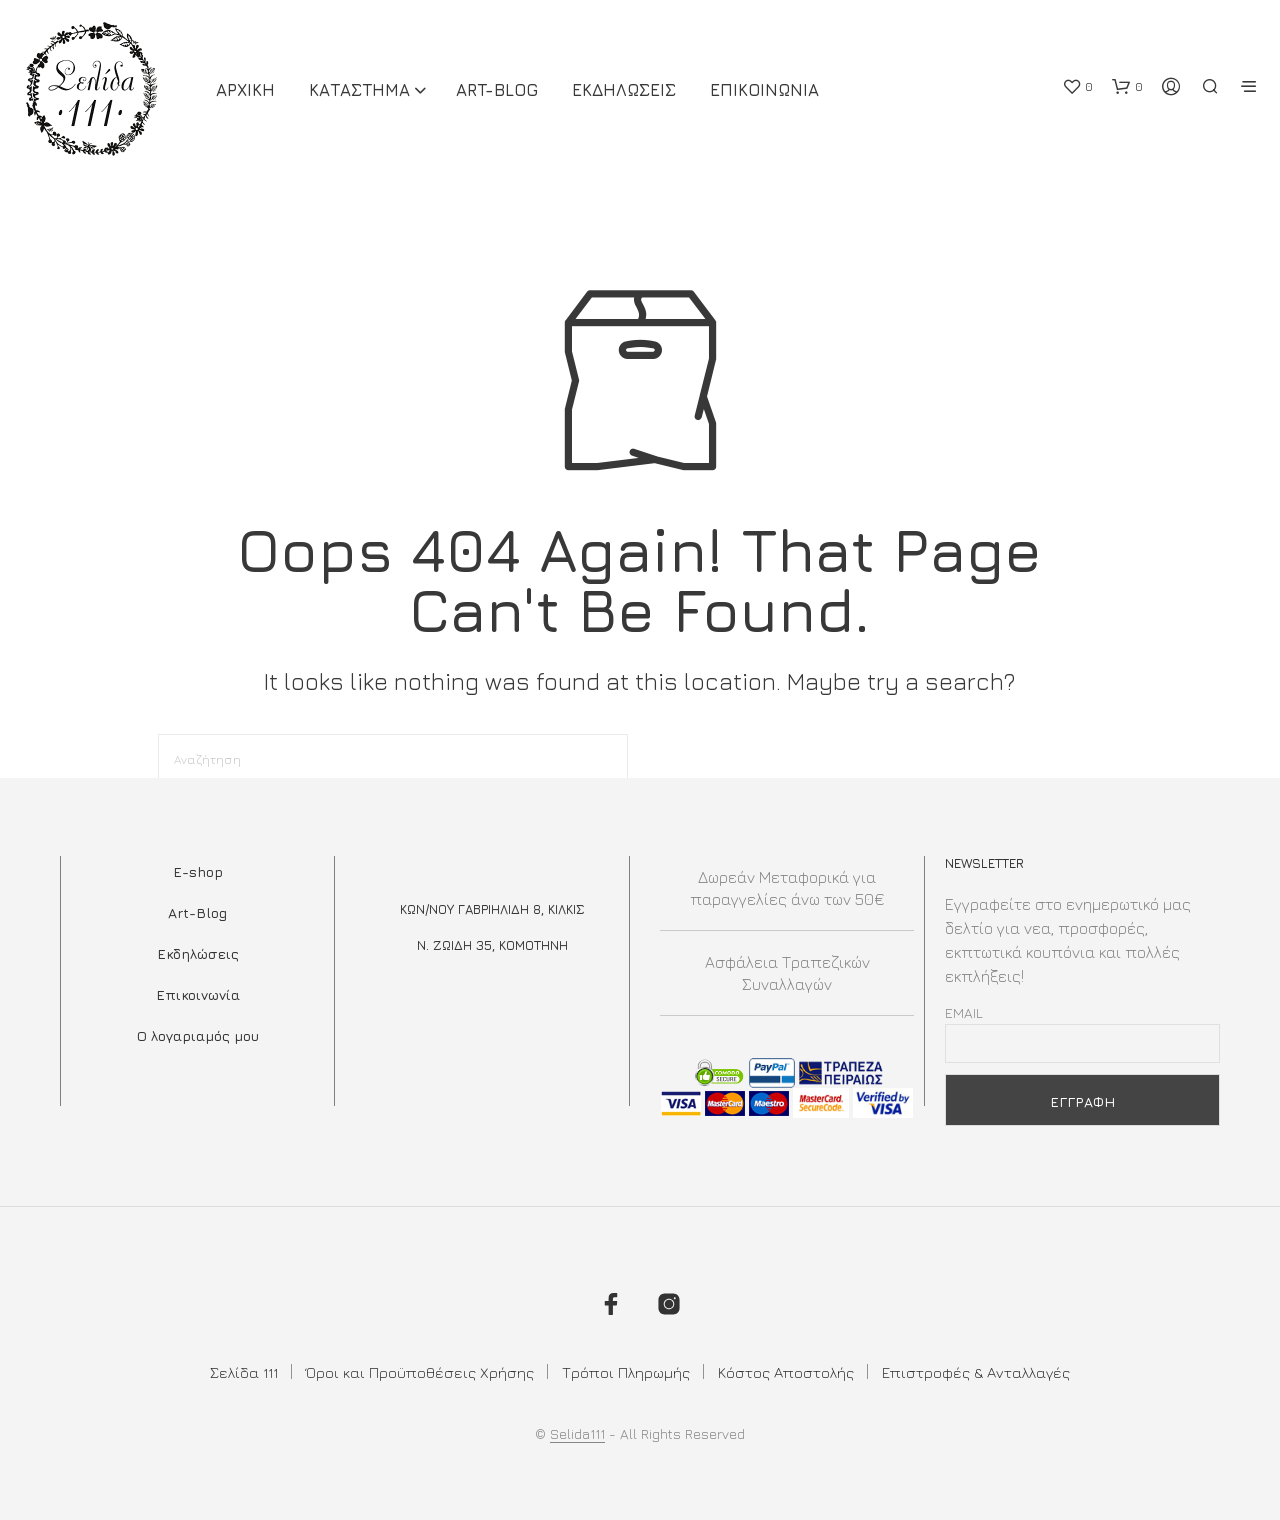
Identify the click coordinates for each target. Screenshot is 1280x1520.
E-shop (198, 871)
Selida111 (577, 1434)
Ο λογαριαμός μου (198, 1035)
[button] (1077, 87)
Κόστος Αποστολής (786, 1372)
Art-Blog (497, 90)
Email (964, 1012)
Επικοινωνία (198, 994)
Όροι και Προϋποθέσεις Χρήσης (420, 1372)
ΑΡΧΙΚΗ (245, 90)
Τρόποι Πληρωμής (626, 1372)
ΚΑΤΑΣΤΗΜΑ (359, 90)
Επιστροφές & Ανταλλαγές (976, 1372)
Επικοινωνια (764, 90)
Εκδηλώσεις (198, 953)
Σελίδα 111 (244, 1372)
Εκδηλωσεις (624, 90)
